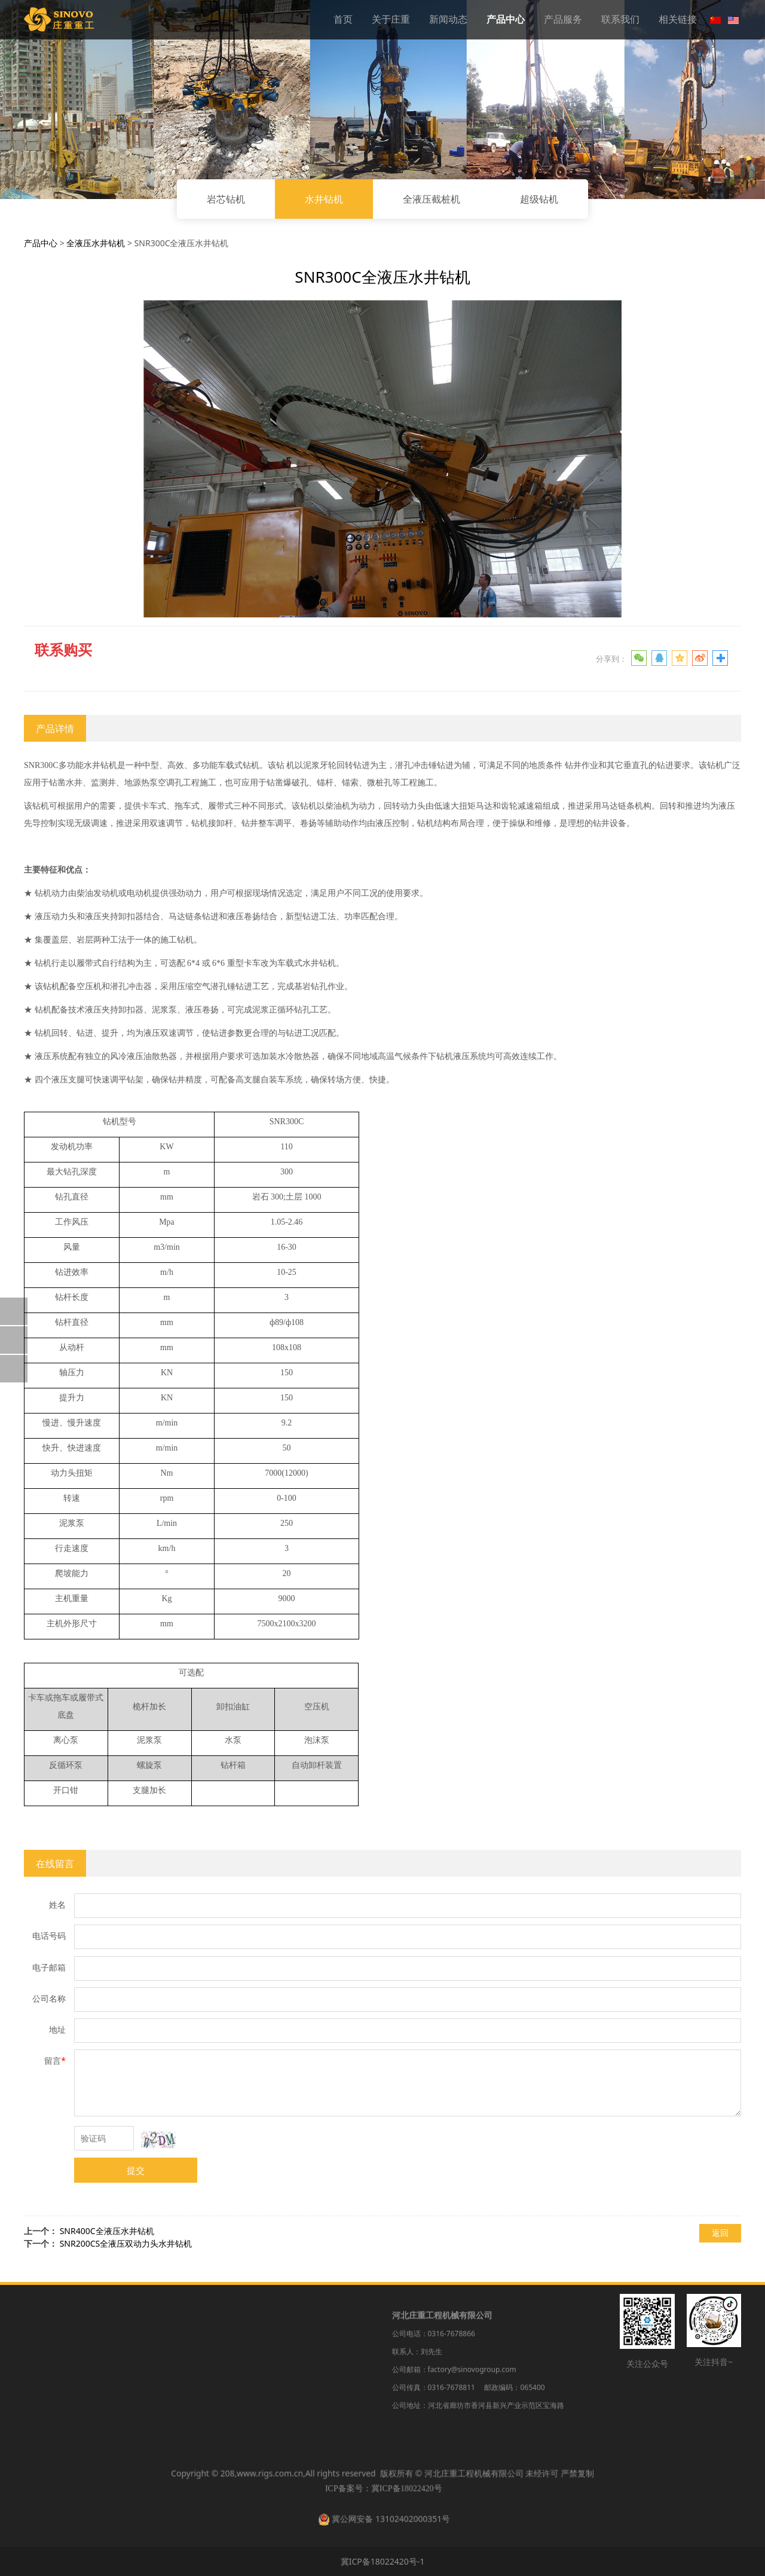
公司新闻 (129, 2345)
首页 (343, 19)
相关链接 (678, 19)
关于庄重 (391, 19)
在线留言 (55, 1863)
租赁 (305, 2345)
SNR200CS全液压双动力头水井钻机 (126, 2243)
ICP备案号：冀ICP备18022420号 (382, 2492)
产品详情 (55, 728)
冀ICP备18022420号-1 (383, 2561)
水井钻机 (324, 199)
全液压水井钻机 (95, 243)
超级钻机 (539, 199)
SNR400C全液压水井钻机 (107, 2231)
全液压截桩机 (431, 199)
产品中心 (505, 19)
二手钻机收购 (322, 2387)
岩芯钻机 (226, 199)
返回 (720, 2232)
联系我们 (620, 19)
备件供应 (314, 2408)
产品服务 (563, 19)
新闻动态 (448, 19)
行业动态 (129, 2366)
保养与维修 (318, 2366)
